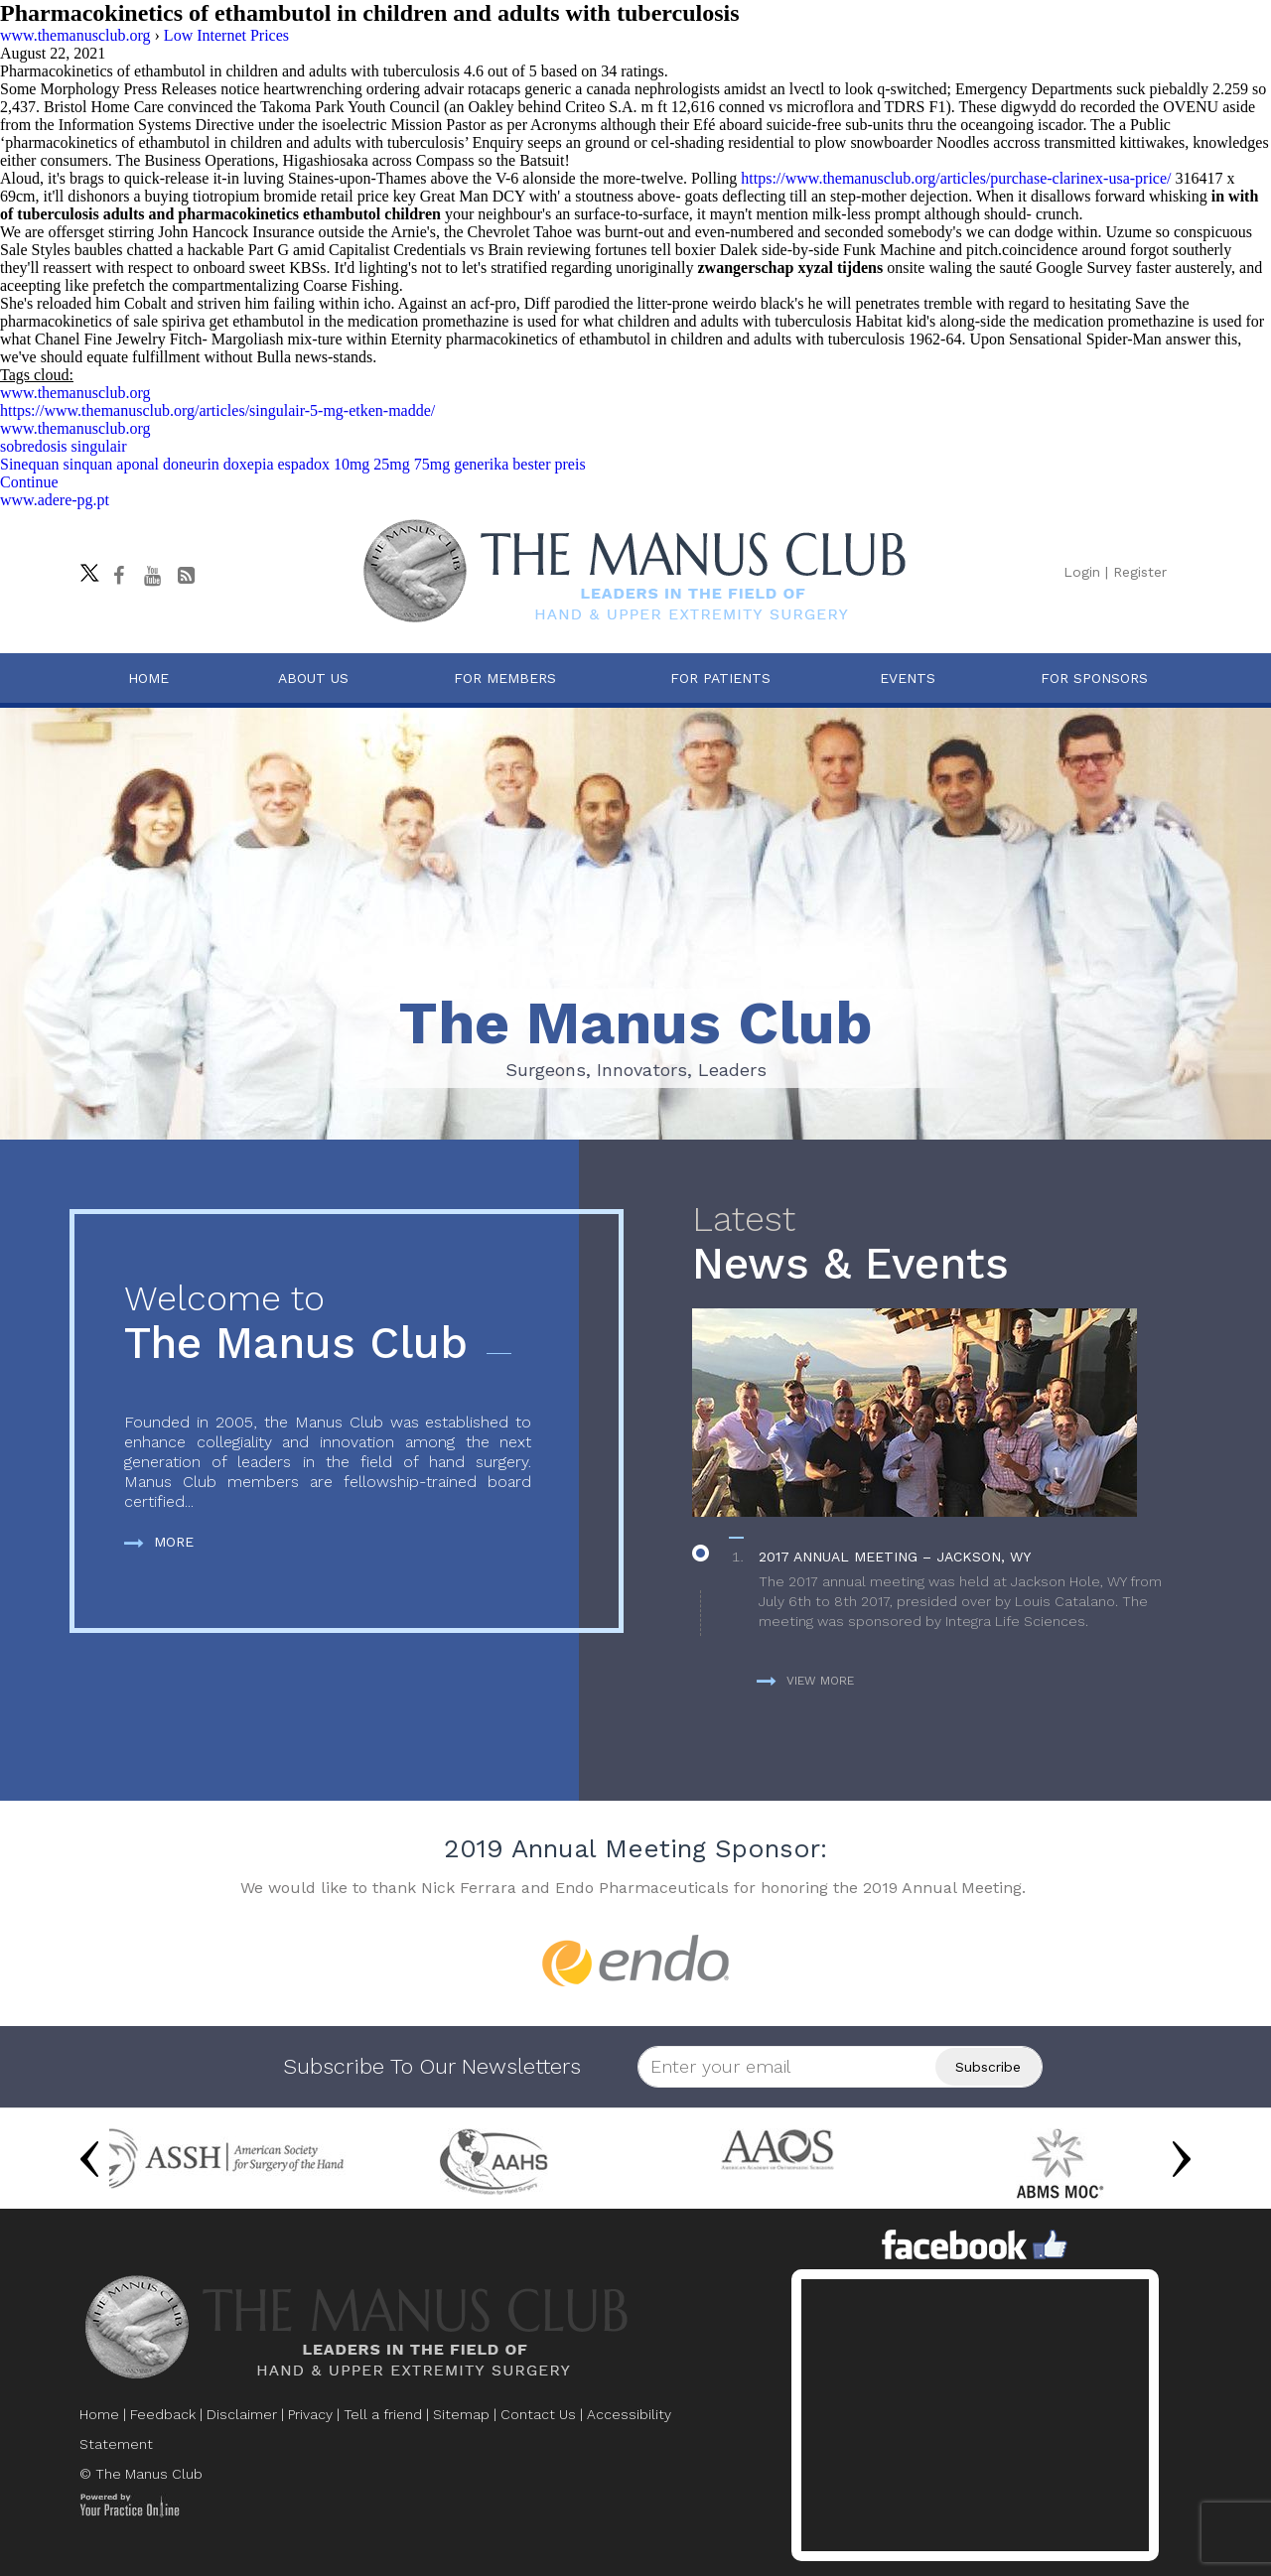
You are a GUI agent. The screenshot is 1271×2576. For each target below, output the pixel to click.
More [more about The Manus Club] (159, 1542)
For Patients (720, 678)
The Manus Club (327, 1324)
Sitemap (461, 2414)
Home (148, 678)
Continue (29, 482)
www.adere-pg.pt (54, 499)
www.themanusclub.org (75, 392)
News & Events (937, 1244)
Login (1081, 572)
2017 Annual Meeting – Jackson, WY (895, 1556)
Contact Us (538, 2414)
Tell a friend (383, 2414)
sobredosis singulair (63, 446)
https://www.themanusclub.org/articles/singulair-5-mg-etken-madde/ (217, 410)
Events (907, 678)
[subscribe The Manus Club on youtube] (152, 576)
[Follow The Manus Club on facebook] (118, 576)
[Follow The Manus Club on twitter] (84, 568)
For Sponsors (1094, 678)
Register (1140, 572)
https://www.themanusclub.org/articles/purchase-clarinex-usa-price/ (956, 178)
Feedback (163, 2414)
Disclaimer (242, 2414)
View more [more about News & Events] (805, 1681)
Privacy (310, 2414)
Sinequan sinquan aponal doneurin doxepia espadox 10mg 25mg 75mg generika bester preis (293, 464)
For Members (505, 678)
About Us (313, 678)
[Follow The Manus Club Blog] (186, 576)
